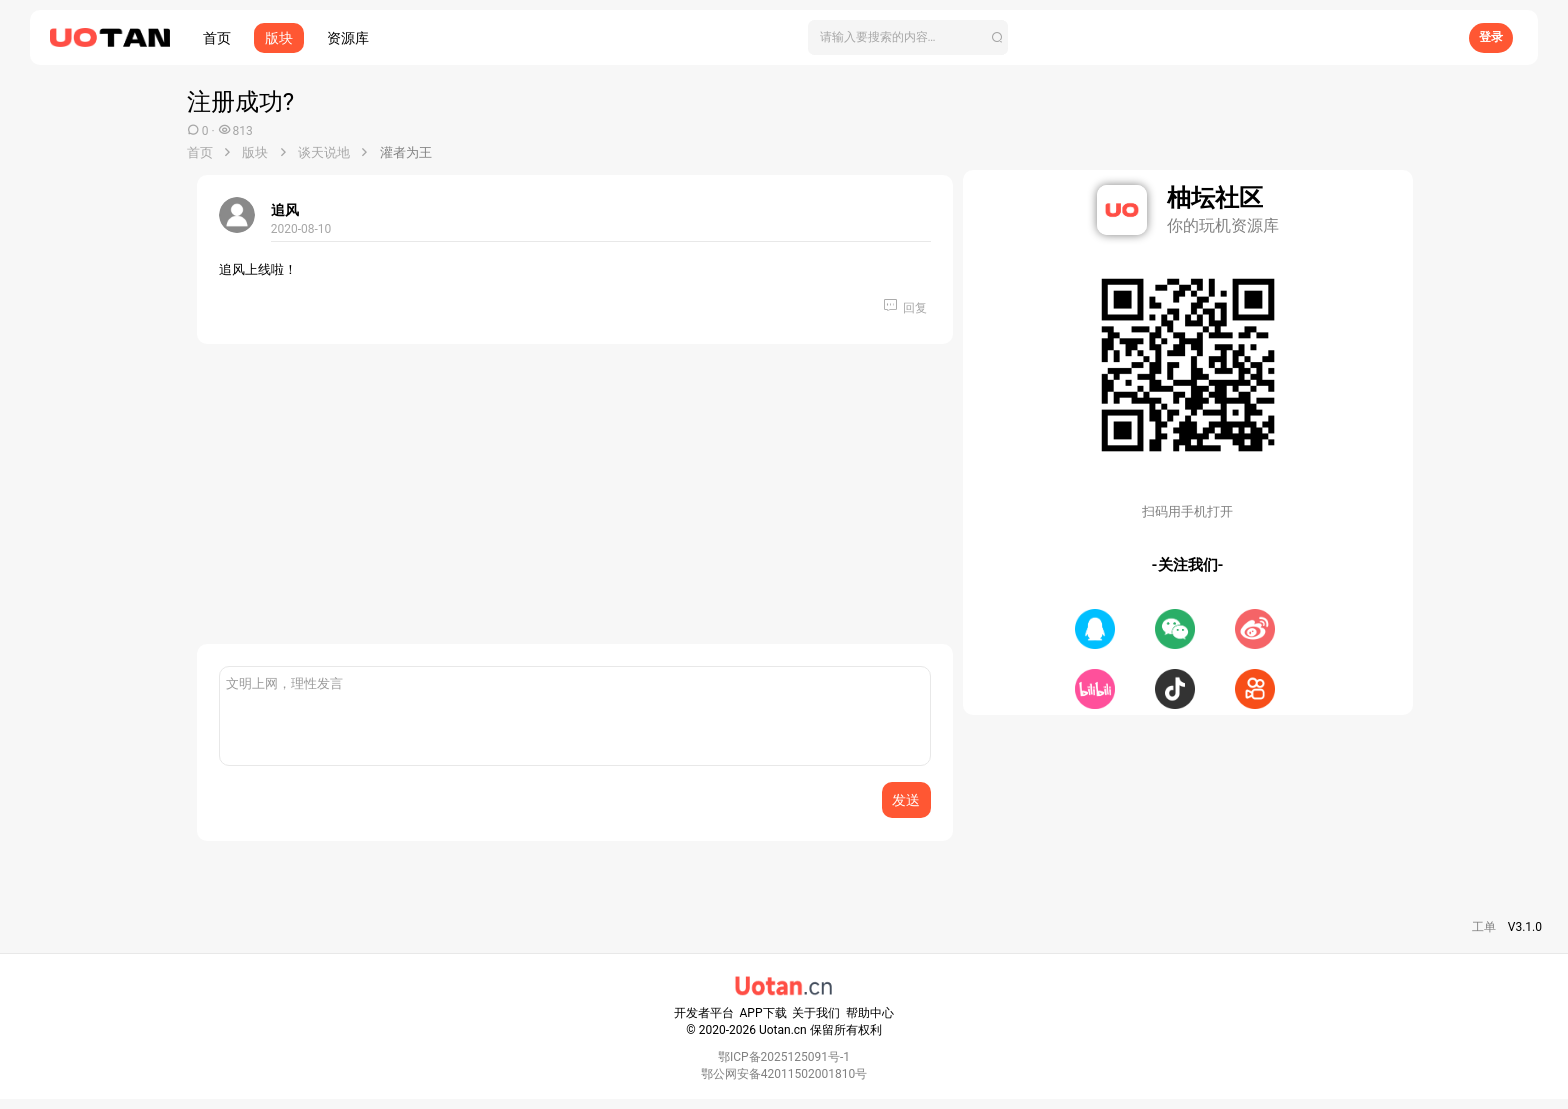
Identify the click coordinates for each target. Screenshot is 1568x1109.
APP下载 (763, 1013)
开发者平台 (704, 1013)
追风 (285, 210)
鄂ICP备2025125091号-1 (784, 1057)
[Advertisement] (575, 504)
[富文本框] (575, 716)
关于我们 (816, 1013)
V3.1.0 (1525, 927)
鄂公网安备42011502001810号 (784, 1074)
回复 (915, 308)
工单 (1484, 927)
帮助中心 (870, 1013)
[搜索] (908, 37)
